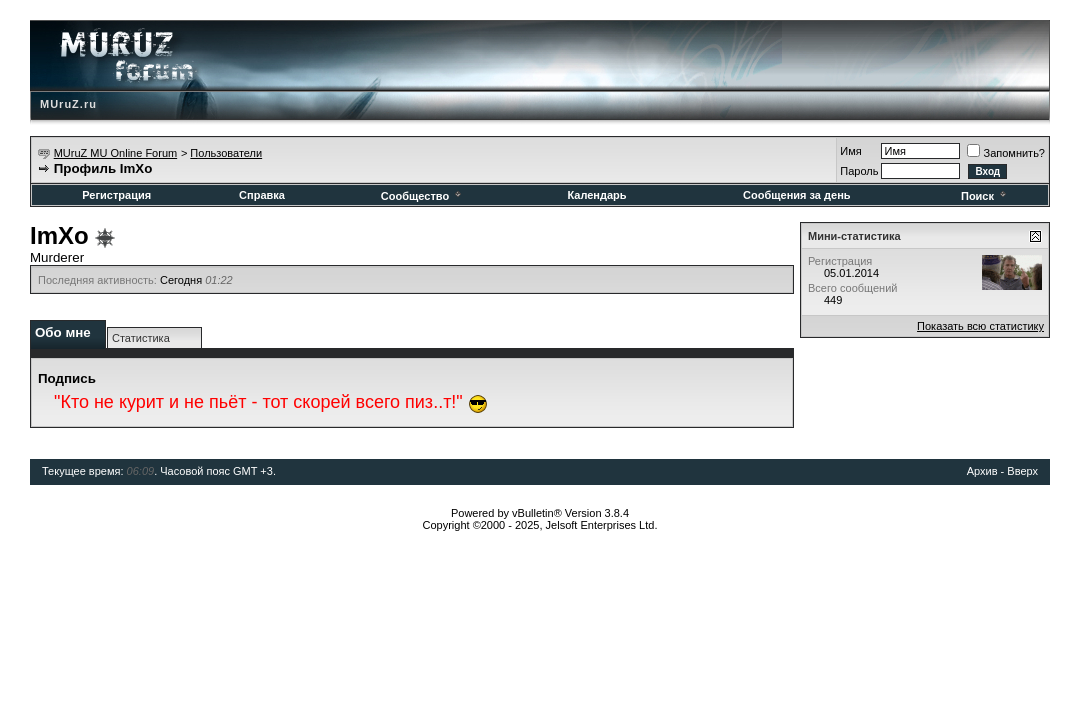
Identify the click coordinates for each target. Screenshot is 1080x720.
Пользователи (226, 153)
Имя (850, 151)
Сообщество (422, 196)
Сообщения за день (796, 195)
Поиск (985, 196)
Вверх (1022, 471)
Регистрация (116, 195)
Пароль (859, 171)
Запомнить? (1006, 153)
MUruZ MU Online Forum (115, 153)
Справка (262, 195)
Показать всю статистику (980, 326)
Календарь (596, 195)
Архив (982, 471)
